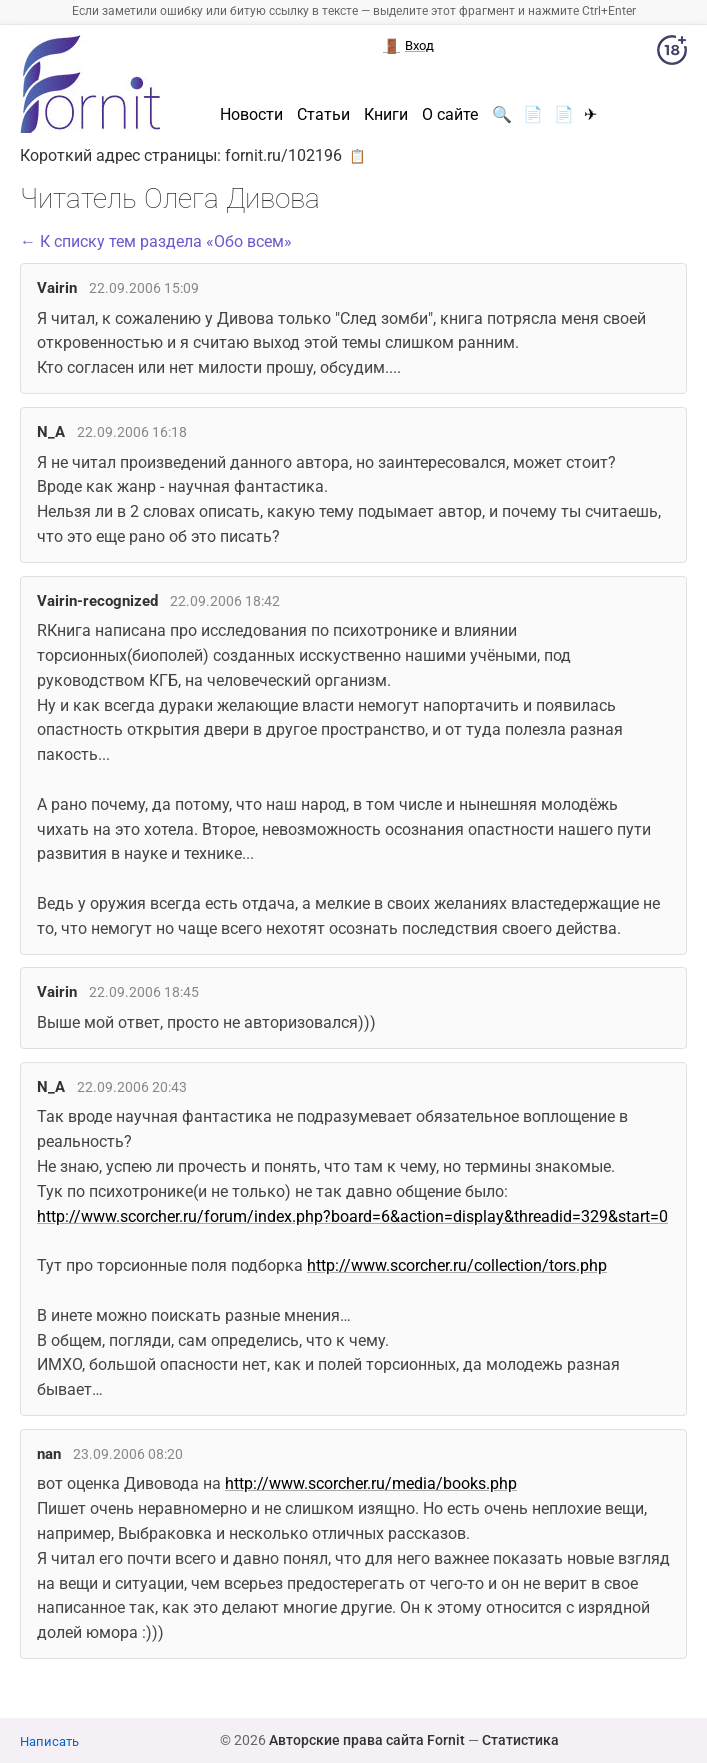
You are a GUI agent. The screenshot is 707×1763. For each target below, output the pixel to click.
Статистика (520, 1740)
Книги (386, 115)
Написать (49, 1741)
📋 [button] (357, 156)
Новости (251, 115)
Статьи (323, 115)
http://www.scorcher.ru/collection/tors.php (457, 1265)
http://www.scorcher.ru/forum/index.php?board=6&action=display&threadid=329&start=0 (352, 1216)
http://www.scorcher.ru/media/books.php (371, 1483)
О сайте (450, 115)
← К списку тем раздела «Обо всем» (156, 241)
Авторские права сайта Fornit (367, 1740)
